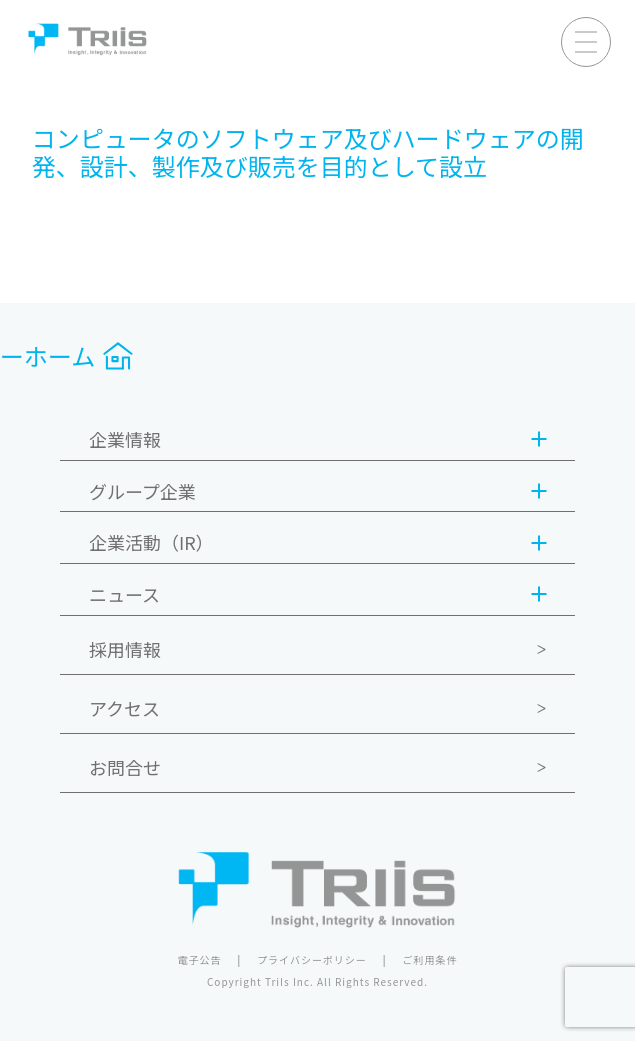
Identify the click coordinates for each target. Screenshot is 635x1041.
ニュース (317, 595)
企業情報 (317, 440)
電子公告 (199, 959)
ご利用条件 (430, 959)
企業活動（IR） (317, 543)
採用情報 (125, 649)
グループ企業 (317, 492)
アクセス (124, 708)
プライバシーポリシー (312, 959)
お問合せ (125, 767)
